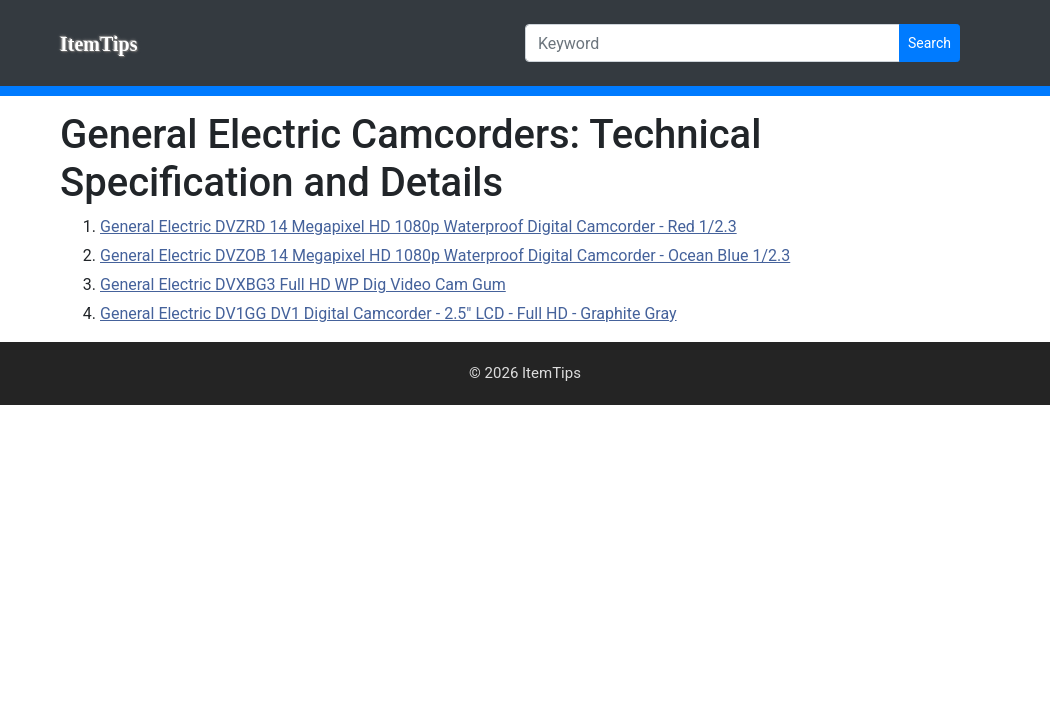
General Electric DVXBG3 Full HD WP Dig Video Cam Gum (303, 284)
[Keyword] (712, 43)
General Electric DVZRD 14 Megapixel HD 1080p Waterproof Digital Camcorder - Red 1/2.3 (418, 226)
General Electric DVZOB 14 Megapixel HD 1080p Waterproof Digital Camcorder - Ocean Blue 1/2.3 (445, 255)
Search (929, 43)
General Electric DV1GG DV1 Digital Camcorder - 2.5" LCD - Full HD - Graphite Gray (388, 313)
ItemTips (98, 44)
